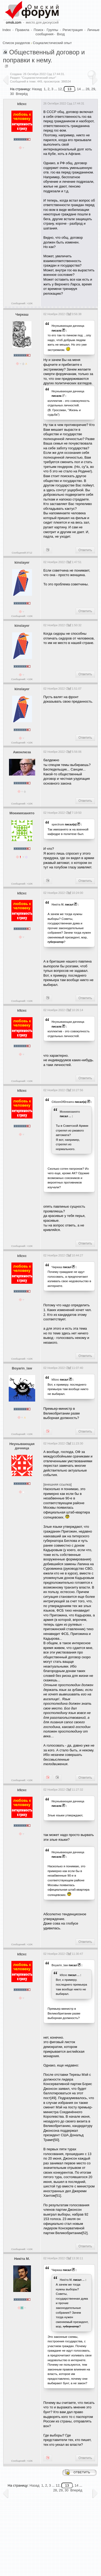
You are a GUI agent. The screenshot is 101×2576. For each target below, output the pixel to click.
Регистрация (73, 30)
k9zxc (21, 104)
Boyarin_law (22, 1368)
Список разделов (16, 43)
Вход (61, 34)
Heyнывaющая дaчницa (68, 325)
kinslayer (22, 562)
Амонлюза (22, 752)
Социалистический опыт (52, 43)
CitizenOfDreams (63, 1101)
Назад (37, 89)
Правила (22, 30)
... (70, 1116)
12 (60, 89)
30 (12, 94)
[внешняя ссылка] (57, 1484)
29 (61, 2490)
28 (55, 2490)
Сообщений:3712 (22, 552)
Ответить (85, 550)
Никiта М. (58, 904)
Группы (52, 30)
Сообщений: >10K (22, 303)
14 (79, 89)
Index (6, 30)
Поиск (38, 30)
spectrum (58, 824)
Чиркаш (22, 314)
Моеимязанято (22, 813)
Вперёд (22, 94)
